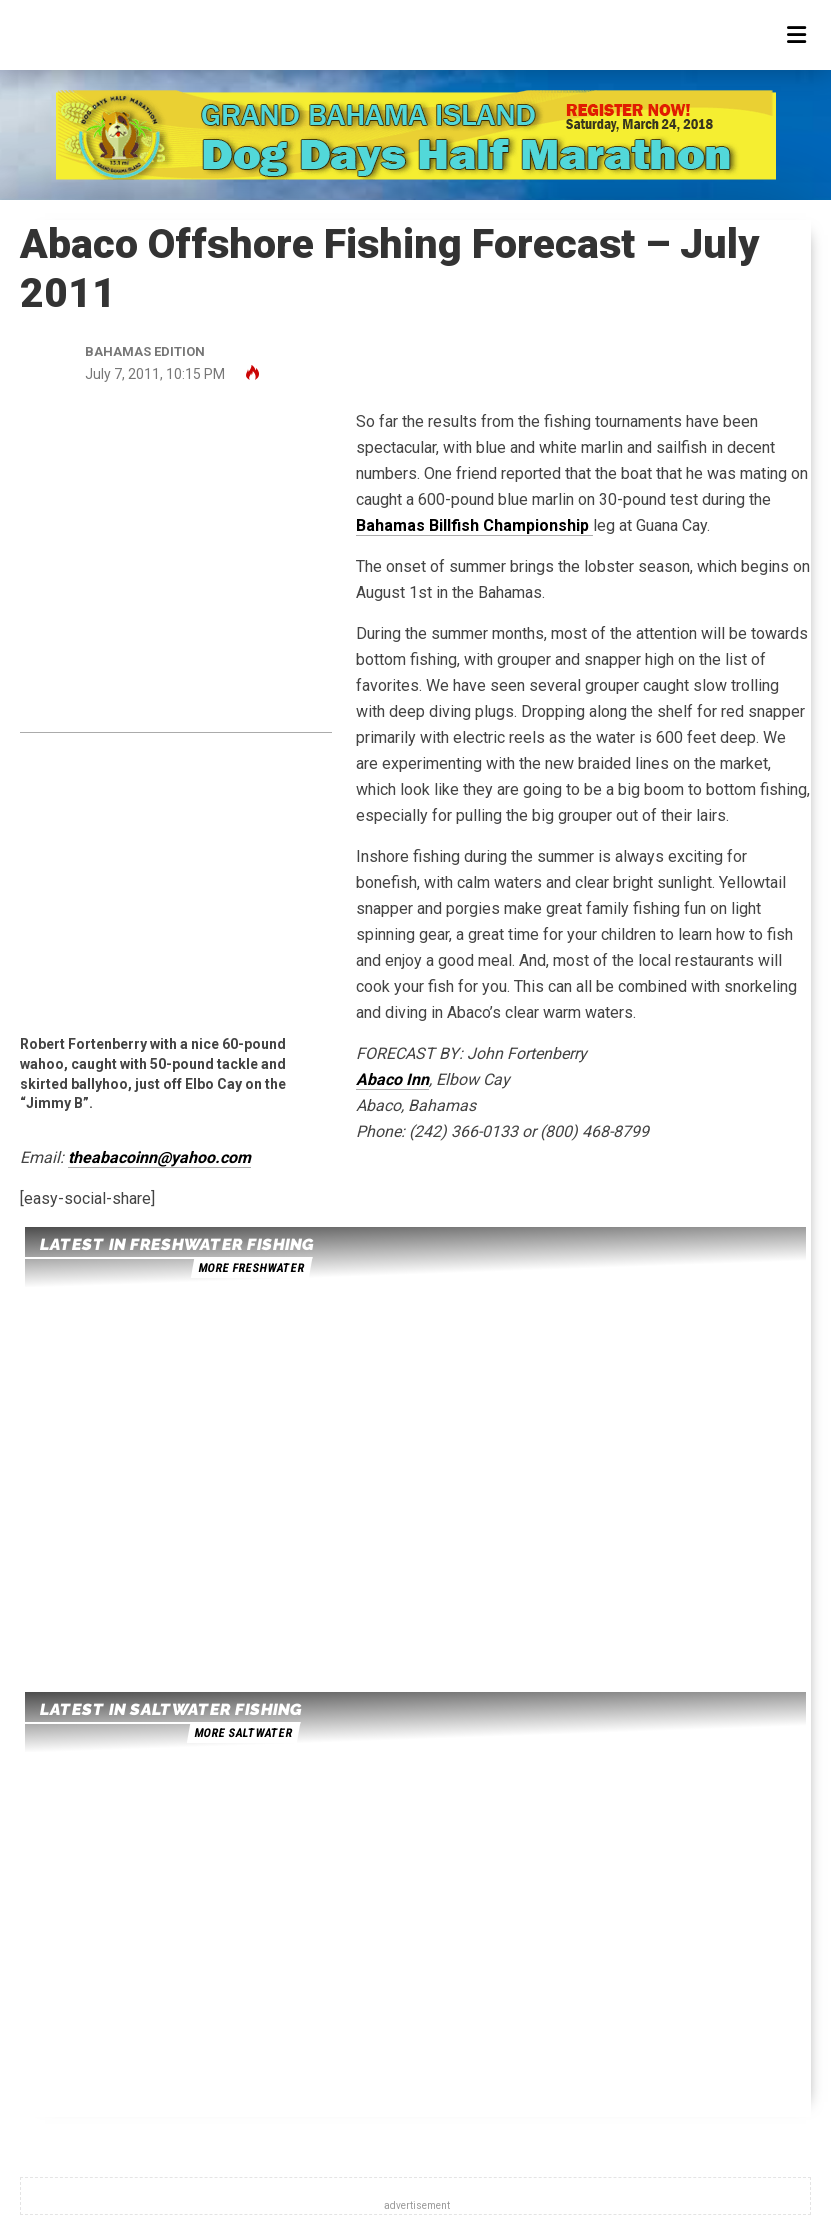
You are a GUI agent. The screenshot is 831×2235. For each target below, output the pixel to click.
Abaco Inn (392, 1079)
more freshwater (251, 1268)
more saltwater (243, 1733)
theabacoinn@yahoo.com (159, 1157)
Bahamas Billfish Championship (474, 525)
